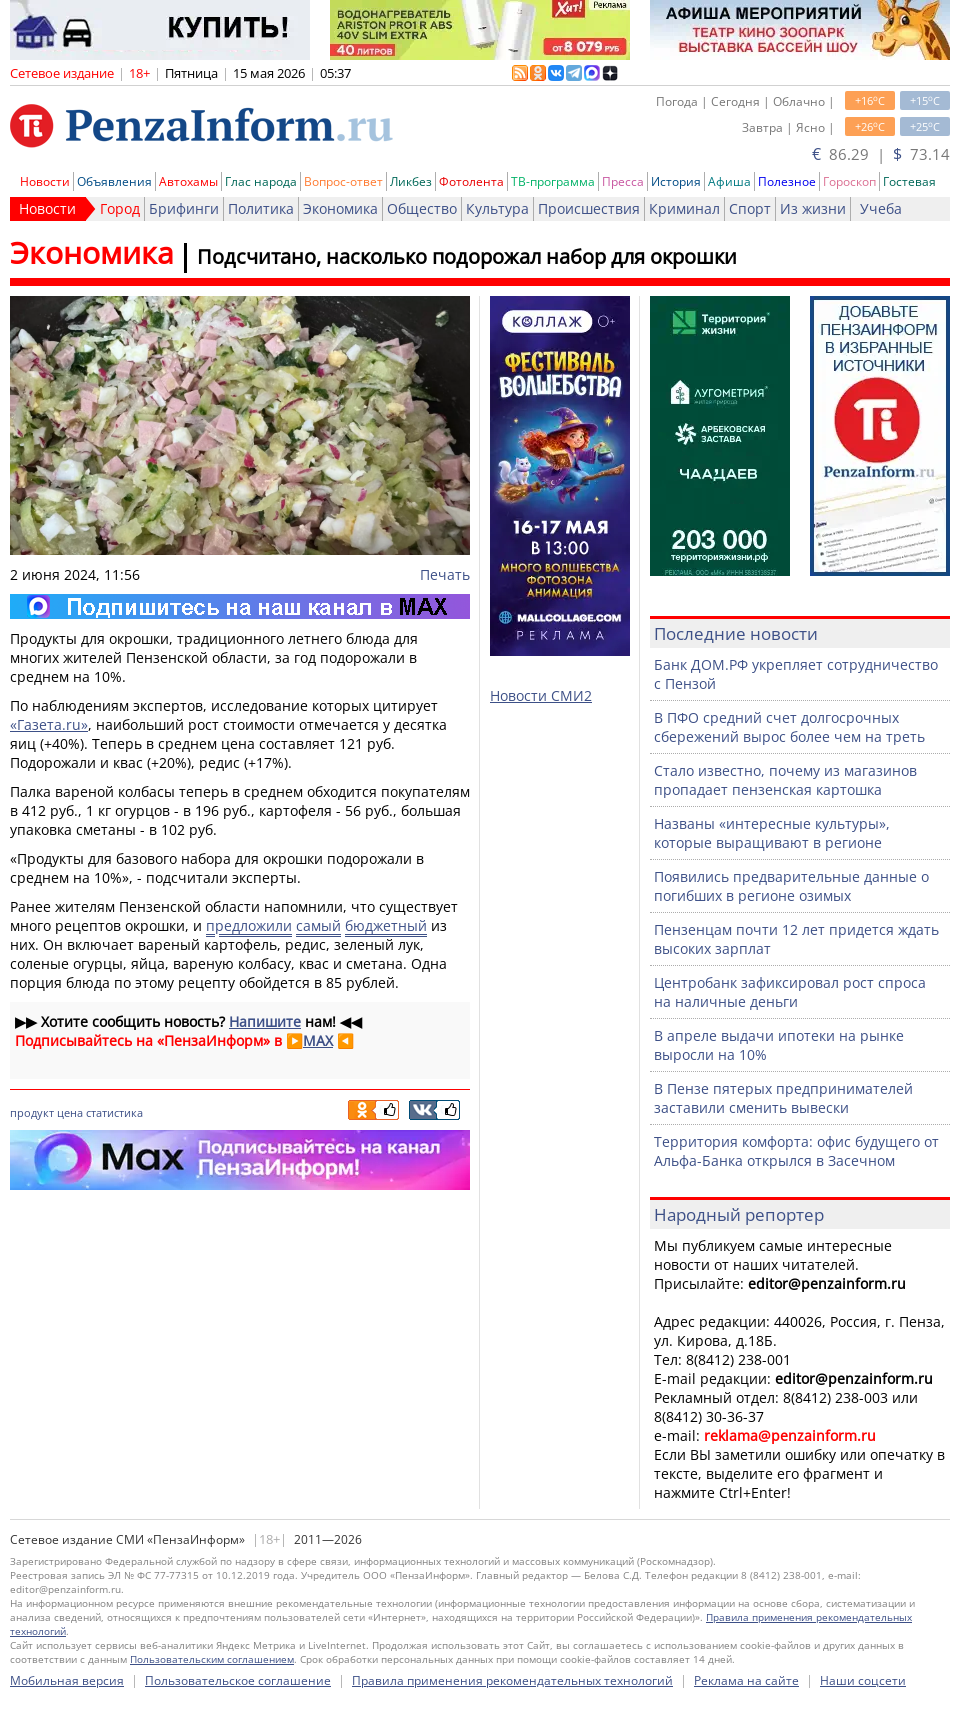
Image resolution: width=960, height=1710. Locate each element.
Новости (45, 181)
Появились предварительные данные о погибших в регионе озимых (791, 886)
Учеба (881, 208)
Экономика (340, 208)
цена (70, 1112)
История (676, 181)
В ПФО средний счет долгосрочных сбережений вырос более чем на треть (789, 727)
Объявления (114, 181)
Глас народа (261, 181)
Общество (422, 208)
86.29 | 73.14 (881, 154)
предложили (249, 925)
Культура (497, 208)
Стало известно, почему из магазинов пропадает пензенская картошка (785, 780)
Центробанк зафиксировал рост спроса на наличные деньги (790, 992)
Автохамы (188, 181)
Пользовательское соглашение (238, 1680)
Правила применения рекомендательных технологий (512, 1680)
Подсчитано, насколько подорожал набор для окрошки (467, 256)
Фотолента (471, 181)
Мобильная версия (67, 1680)
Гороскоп (849, 181)
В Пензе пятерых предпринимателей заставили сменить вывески (783, 1098)
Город (120, 208)
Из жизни (813, 208)
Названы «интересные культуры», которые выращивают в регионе (772, 833)
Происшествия (589, 208)
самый (318, 925)
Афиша (729, 181)
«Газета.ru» (49, 724)
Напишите (265, 1021)
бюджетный (386, 925)
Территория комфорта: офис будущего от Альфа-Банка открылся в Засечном (796, 1151)
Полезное (787, 181)
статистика (114, 1112)
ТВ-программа (553, 181)
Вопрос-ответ (343, 181)
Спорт (750, 208)
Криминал (684, 208)
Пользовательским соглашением (212, 1659)
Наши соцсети (863, 1680)
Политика (261, 208)
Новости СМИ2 (541, 695)
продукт (32, 1112)
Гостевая (909, 181)
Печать (445, 574)
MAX (318, 1040)
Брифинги (184, 208)
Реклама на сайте (746, 1680)
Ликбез (411, 181)
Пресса (623, 181)
